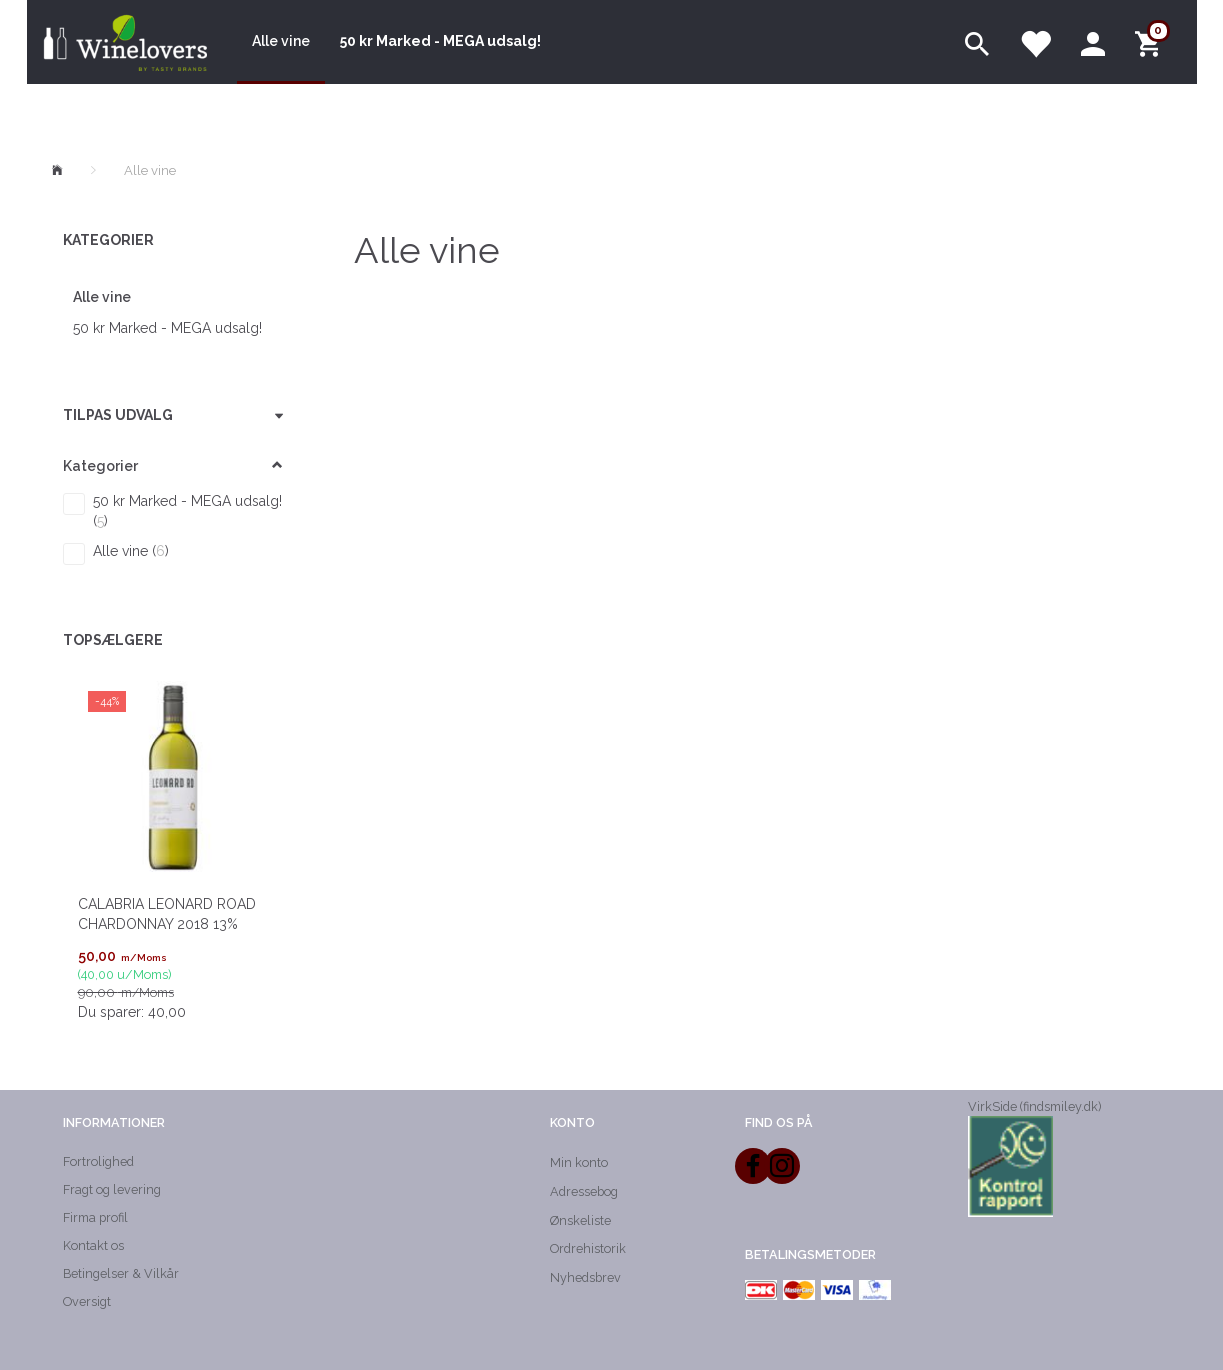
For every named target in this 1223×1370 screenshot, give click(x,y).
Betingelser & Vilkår (121, 1273)
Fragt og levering (112, 1189)
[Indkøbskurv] (1151, 42)
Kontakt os (93, 1245)
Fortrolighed (98, 1161)
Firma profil (95, 1217)
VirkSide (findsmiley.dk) (1034, 1106)
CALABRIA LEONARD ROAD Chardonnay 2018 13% (167, 914)
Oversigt (87, 1301)
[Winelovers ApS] (124, 42)
